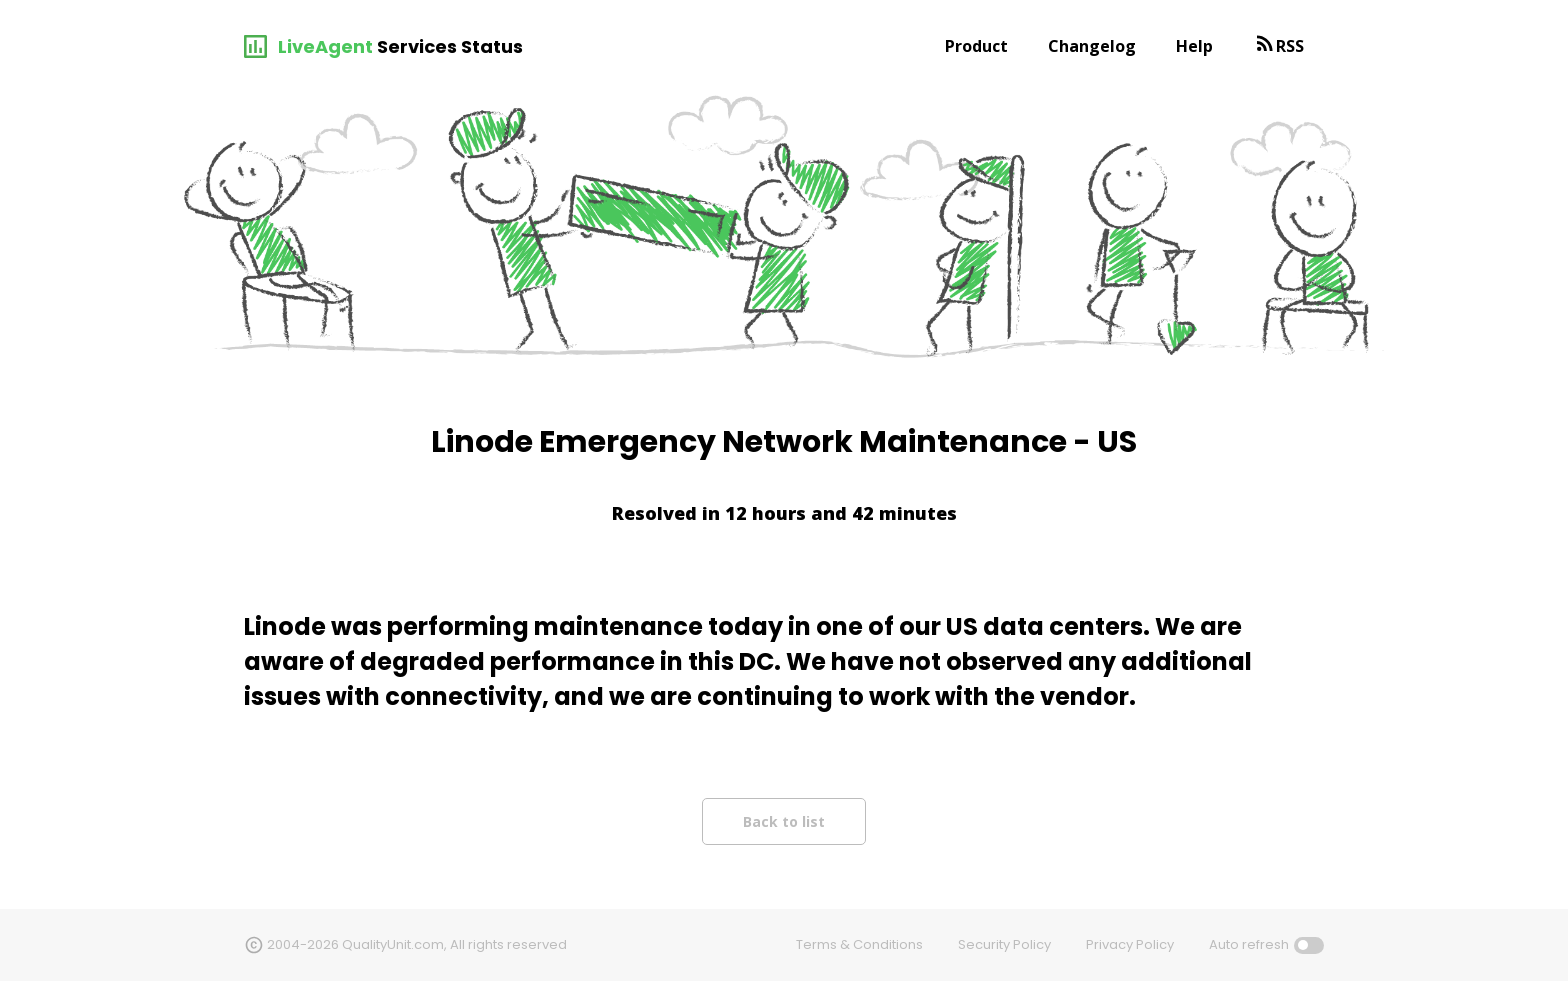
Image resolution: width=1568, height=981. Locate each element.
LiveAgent (325, 46)
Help (1194, 46)
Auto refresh (1249, 944)
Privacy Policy (1130, 944)
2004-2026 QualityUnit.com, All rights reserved (417, 944)
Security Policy (1004, 944)
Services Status (450, 46)
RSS (1290, 46)
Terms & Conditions (859, 944)
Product (976, 46)
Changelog (1092, 46)
